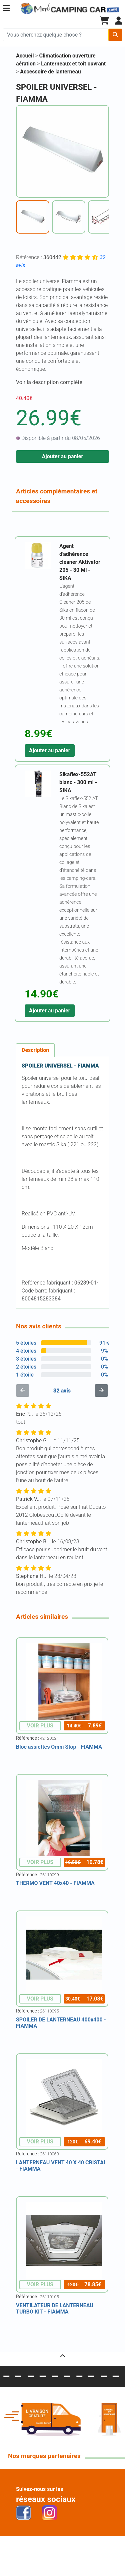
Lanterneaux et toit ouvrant (73, 63)
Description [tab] (35, 1050)
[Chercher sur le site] (56, 35)
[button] (6, 8)
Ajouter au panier (62, 456)
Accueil (25, 55)
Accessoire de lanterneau (50, 71)
